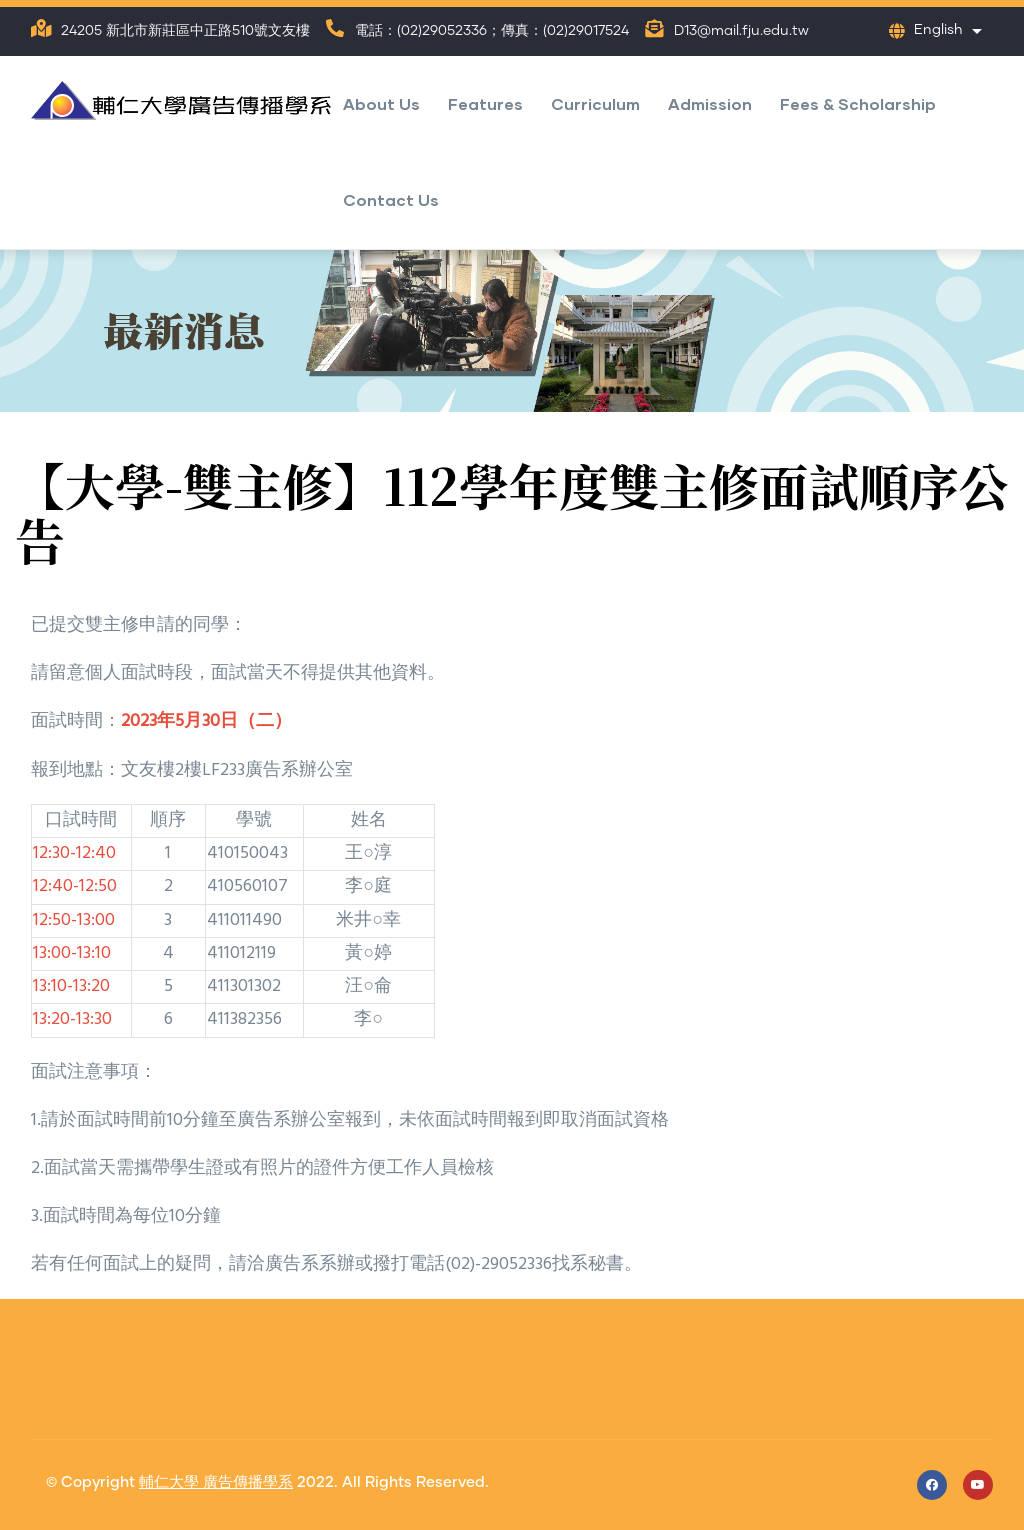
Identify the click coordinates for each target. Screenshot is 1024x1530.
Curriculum (595, 103)
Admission (710, 103)
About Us (381, 103)
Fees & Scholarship (858, 103)
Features (485, 103)
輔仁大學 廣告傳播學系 (216, 1482)
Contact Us (391, 199)
